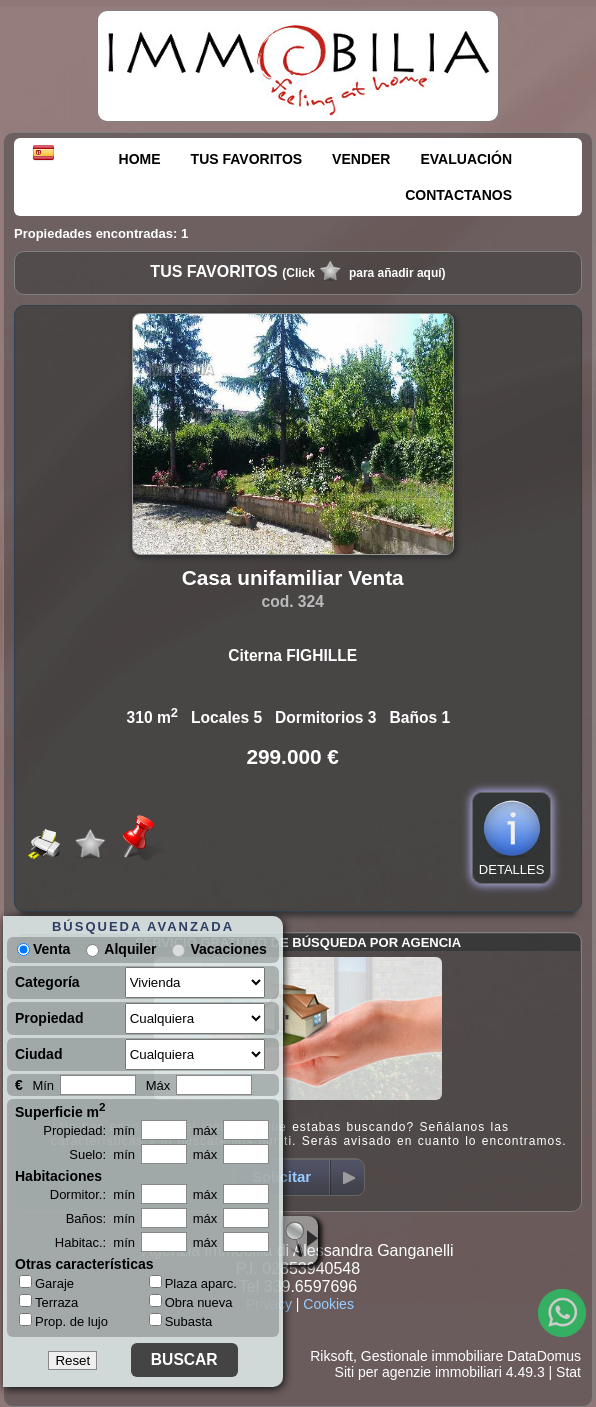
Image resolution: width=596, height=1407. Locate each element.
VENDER (361, 159)
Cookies (328, 1304)
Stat (568, 1372)
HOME (140, 159)
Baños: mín (100, 1218)
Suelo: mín (102, 1154)
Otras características (84, 1264)
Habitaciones (58, 1176)
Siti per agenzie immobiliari (418, 1372)
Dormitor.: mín (92, 1194)
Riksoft (331, 1356)
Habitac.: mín (95, 1242)
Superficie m (60, 1110)
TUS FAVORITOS (247, 159)
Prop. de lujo (63, 1321)
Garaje (46, 1283)
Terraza (48, 1302)
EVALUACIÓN (466, 159)
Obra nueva (191, 1302)
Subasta (181, 1321)
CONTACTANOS (458, 195)
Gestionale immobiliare (432, 1356)
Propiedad (49, 1018)
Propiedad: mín (89, 1130)
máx (205, 1130)
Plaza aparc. (193, 1283)
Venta (43, 949)
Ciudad (38, 1054)
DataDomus (544, 1356)
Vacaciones (228, 949)
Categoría (47, 982)
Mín (43, 1085)
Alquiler (130, 949)
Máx (158, 1085)
